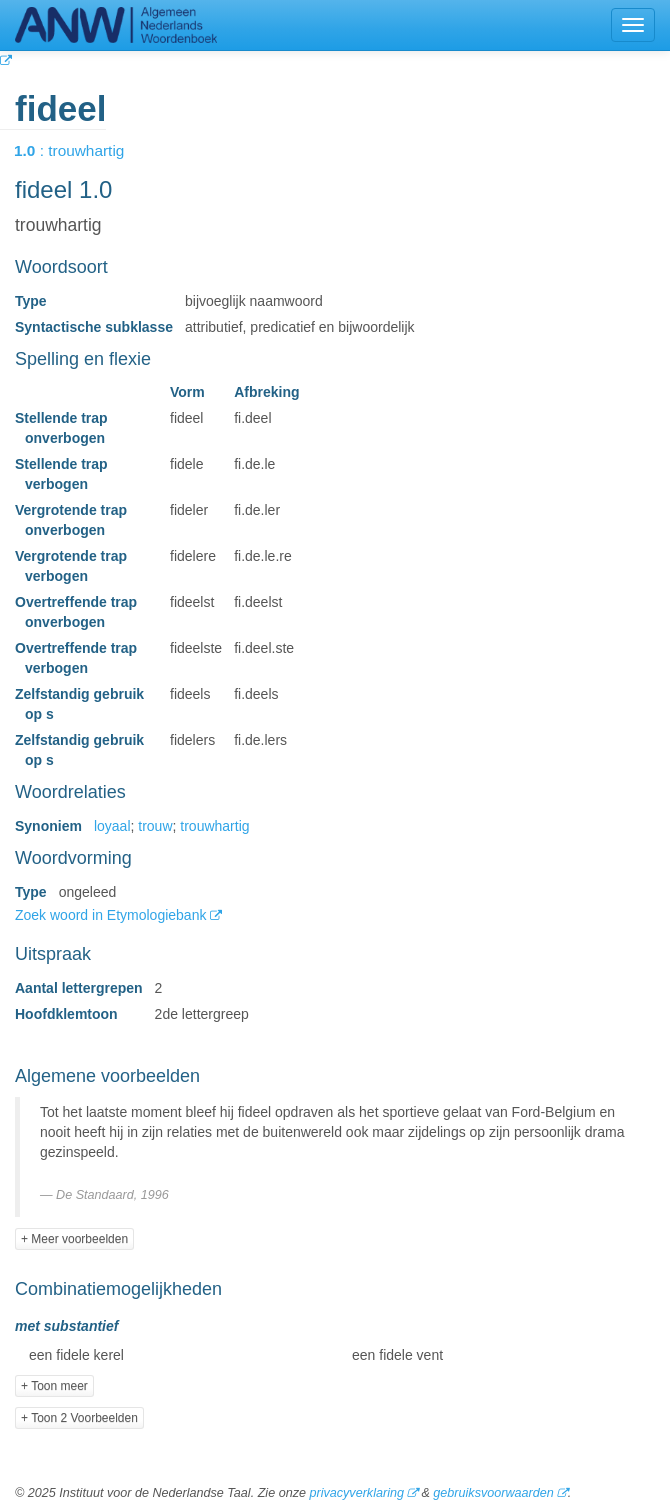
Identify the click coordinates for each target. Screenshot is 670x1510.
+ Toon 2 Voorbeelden (79, 1418)
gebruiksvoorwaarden (493, 1493)
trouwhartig (214, 826)
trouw (155, 826)
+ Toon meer (54, 1386)
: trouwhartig (83, 150)
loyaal (112, 826)
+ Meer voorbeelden (74, 1239)
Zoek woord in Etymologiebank (112, 915)
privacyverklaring (356, 1493)
